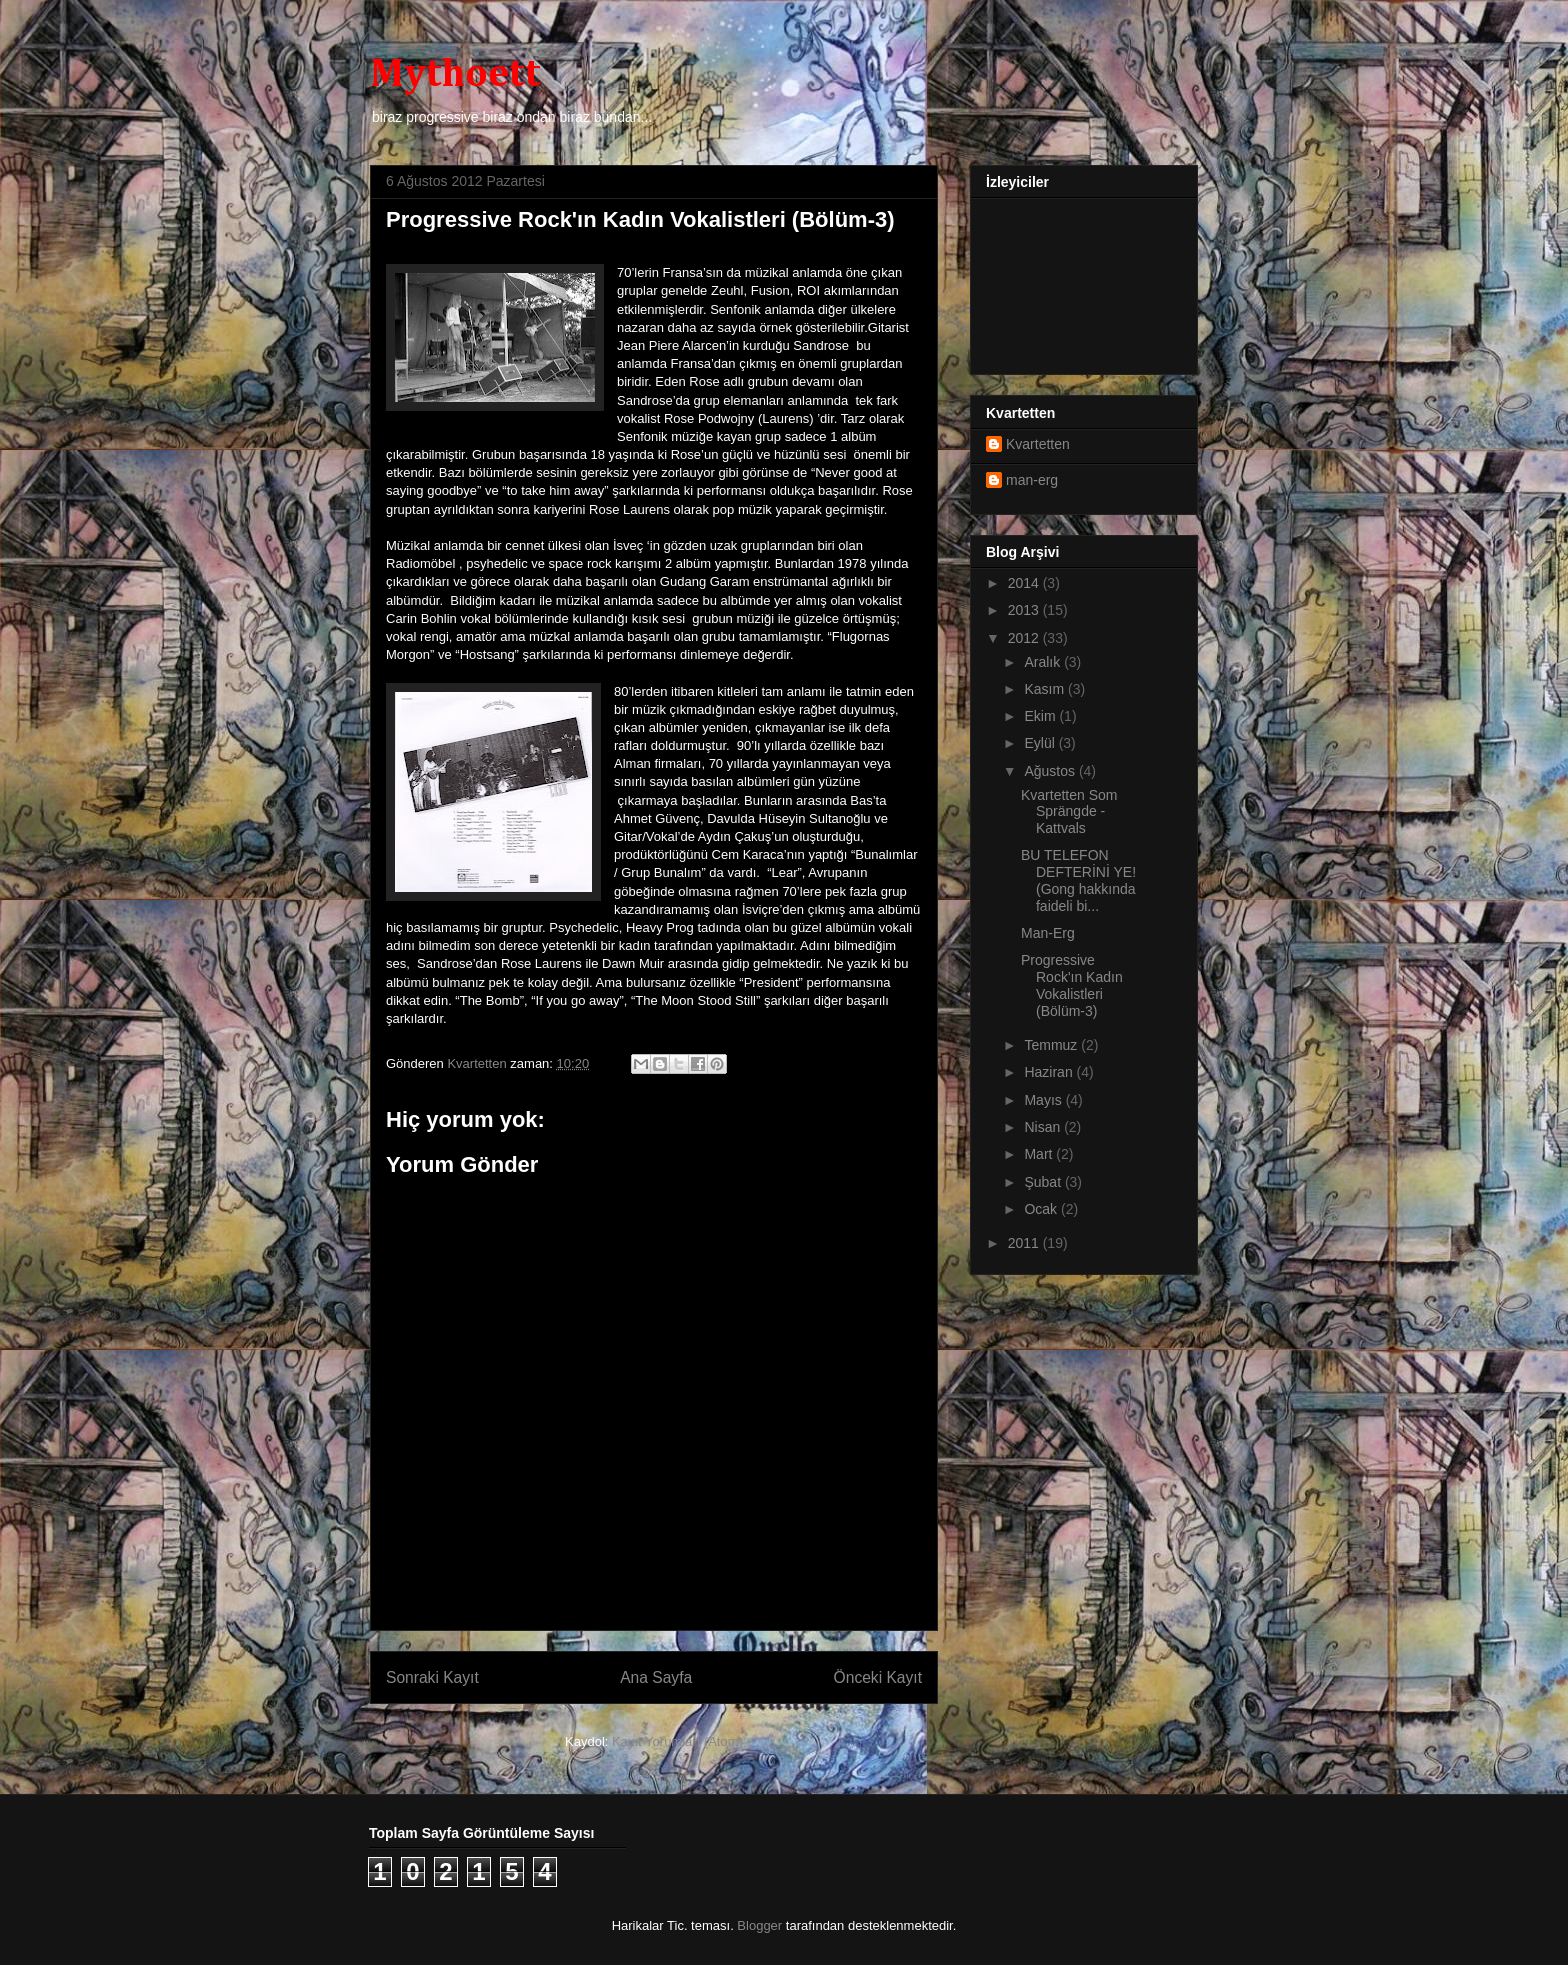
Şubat (1044, 1182)
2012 (1025, 638)
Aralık (1044, 662)
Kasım (1046, 689)
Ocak (1042, 1209)
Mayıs (1044, 1100)
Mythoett (455, 75)
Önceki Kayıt (878, 1677)
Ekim (1041, 716)
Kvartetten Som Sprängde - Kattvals (1069, 812)
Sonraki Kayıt (432, 1677)
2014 (1025, 583)
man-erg (1032, 480)
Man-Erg (1048, 933)
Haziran (1050, 1072)
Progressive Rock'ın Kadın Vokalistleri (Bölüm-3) (1072, 985)
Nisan (1044, 1127)
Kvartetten (1038, 444)
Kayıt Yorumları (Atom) (677, 1741)
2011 (1025, 1243)
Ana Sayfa (656, 1677)
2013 (1025, 610)
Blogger (759, 1925)
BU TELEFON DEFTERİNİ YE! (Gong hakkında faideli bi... (1078, 880)
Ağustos (1051, 771)
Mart (1040, 1154)
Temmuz (1052, 1045)
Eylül (1041, 743)
